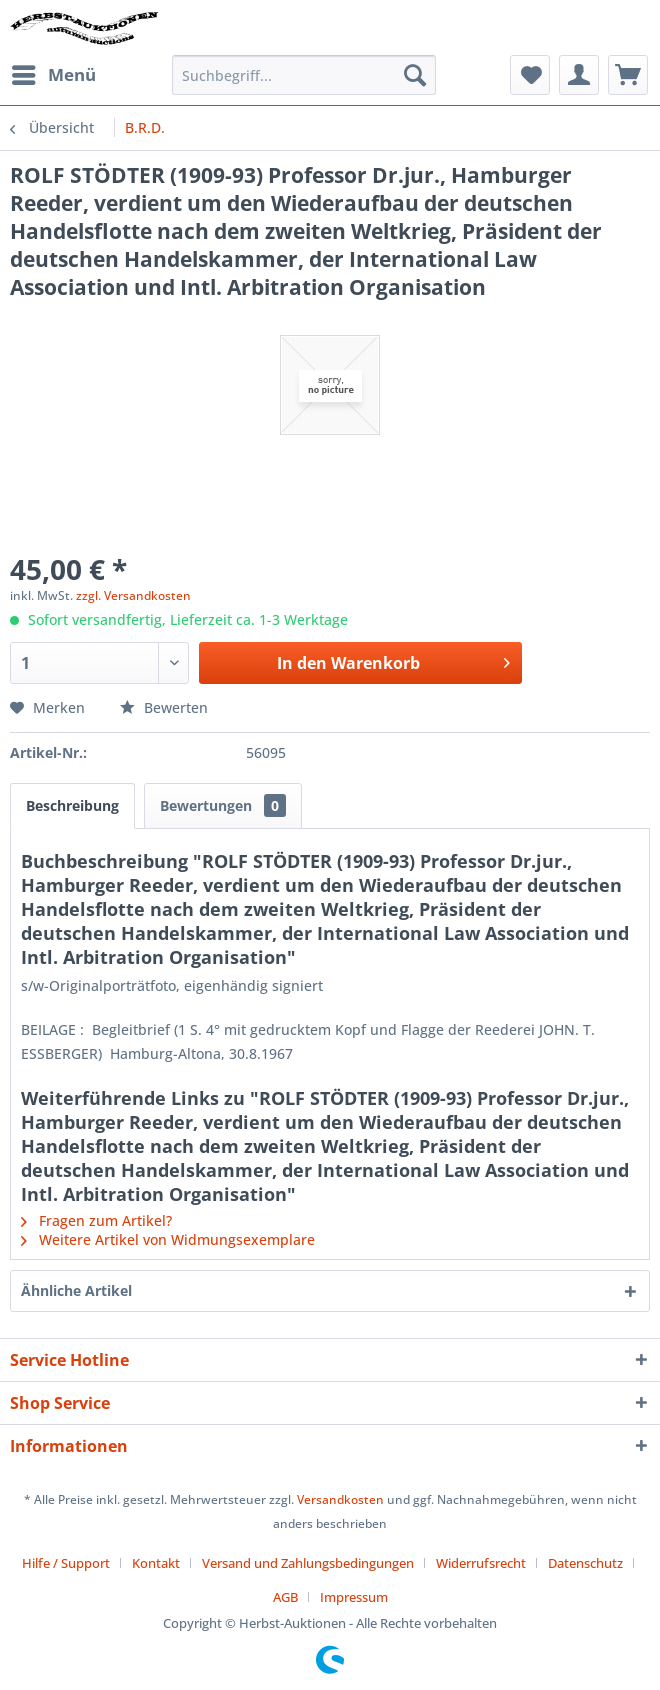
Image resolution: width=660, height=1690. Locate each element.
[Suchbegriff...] (304, 75)
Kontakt (156, 1563)
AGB (285, 1597)
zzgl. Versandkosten (133, 595)
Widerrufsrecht (481, 1563)
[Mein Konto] (579, 75)
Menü (54, 72)
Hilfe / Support (66, 1563)
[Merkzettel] (530, 75)
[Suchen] (415, 75)
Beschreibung (72, 805)
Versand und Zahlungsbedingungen (308, 1563)
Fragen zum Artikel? (96, 1220)
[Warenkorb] (628, 75)
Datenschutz (585, 1563)
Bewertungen (223, 805)
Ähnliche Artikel (76, 1290)
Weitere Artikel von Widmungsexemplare (168, 1239)
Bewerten (164, 707)
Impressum (354, 1597)
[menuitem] (53, 75)
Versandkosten (340, 1499)
